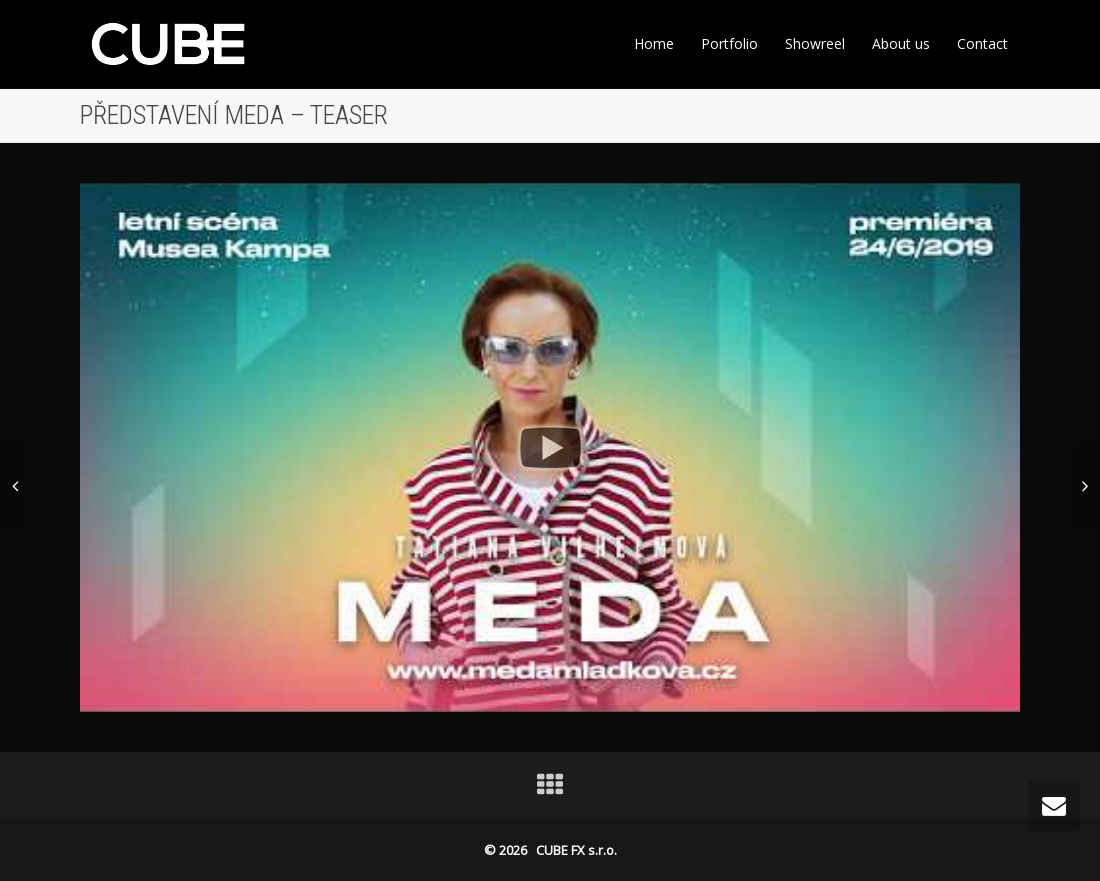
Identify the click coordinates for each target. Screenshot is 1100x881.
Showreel (815, 43)
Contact (982, 43)
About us (901, 43)
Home (654, 43)
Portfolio (729, 43)
